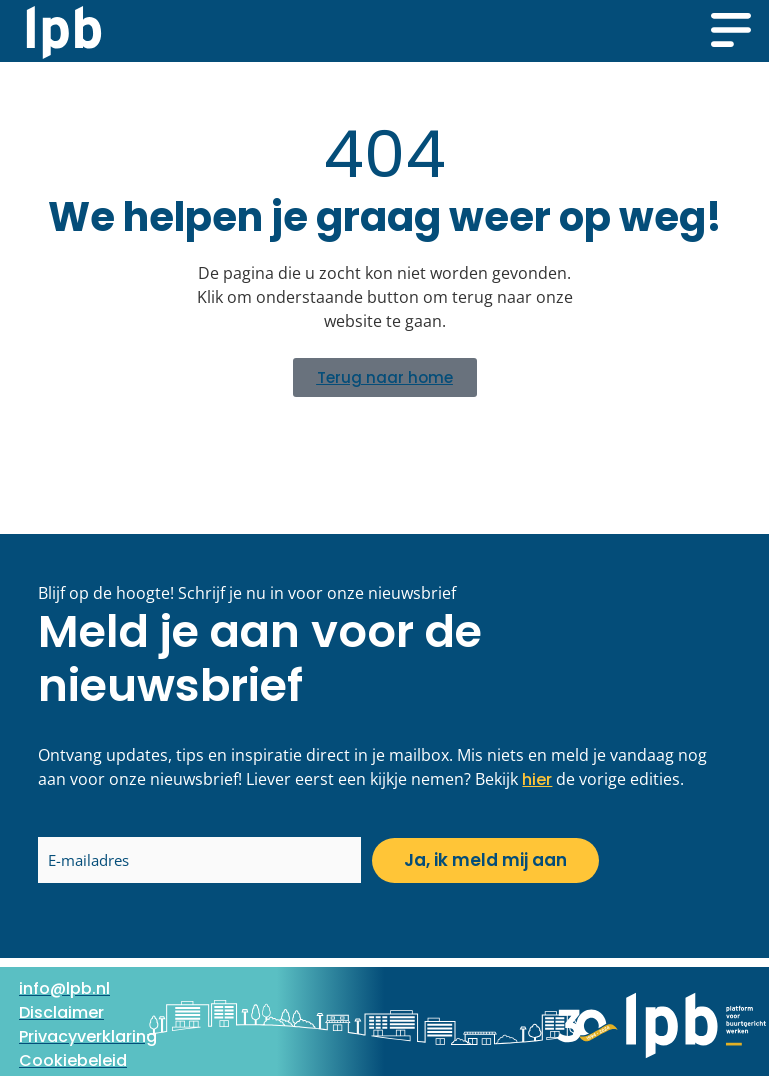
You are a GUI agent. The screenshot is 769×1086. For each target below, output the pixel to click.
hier (537, 779)
